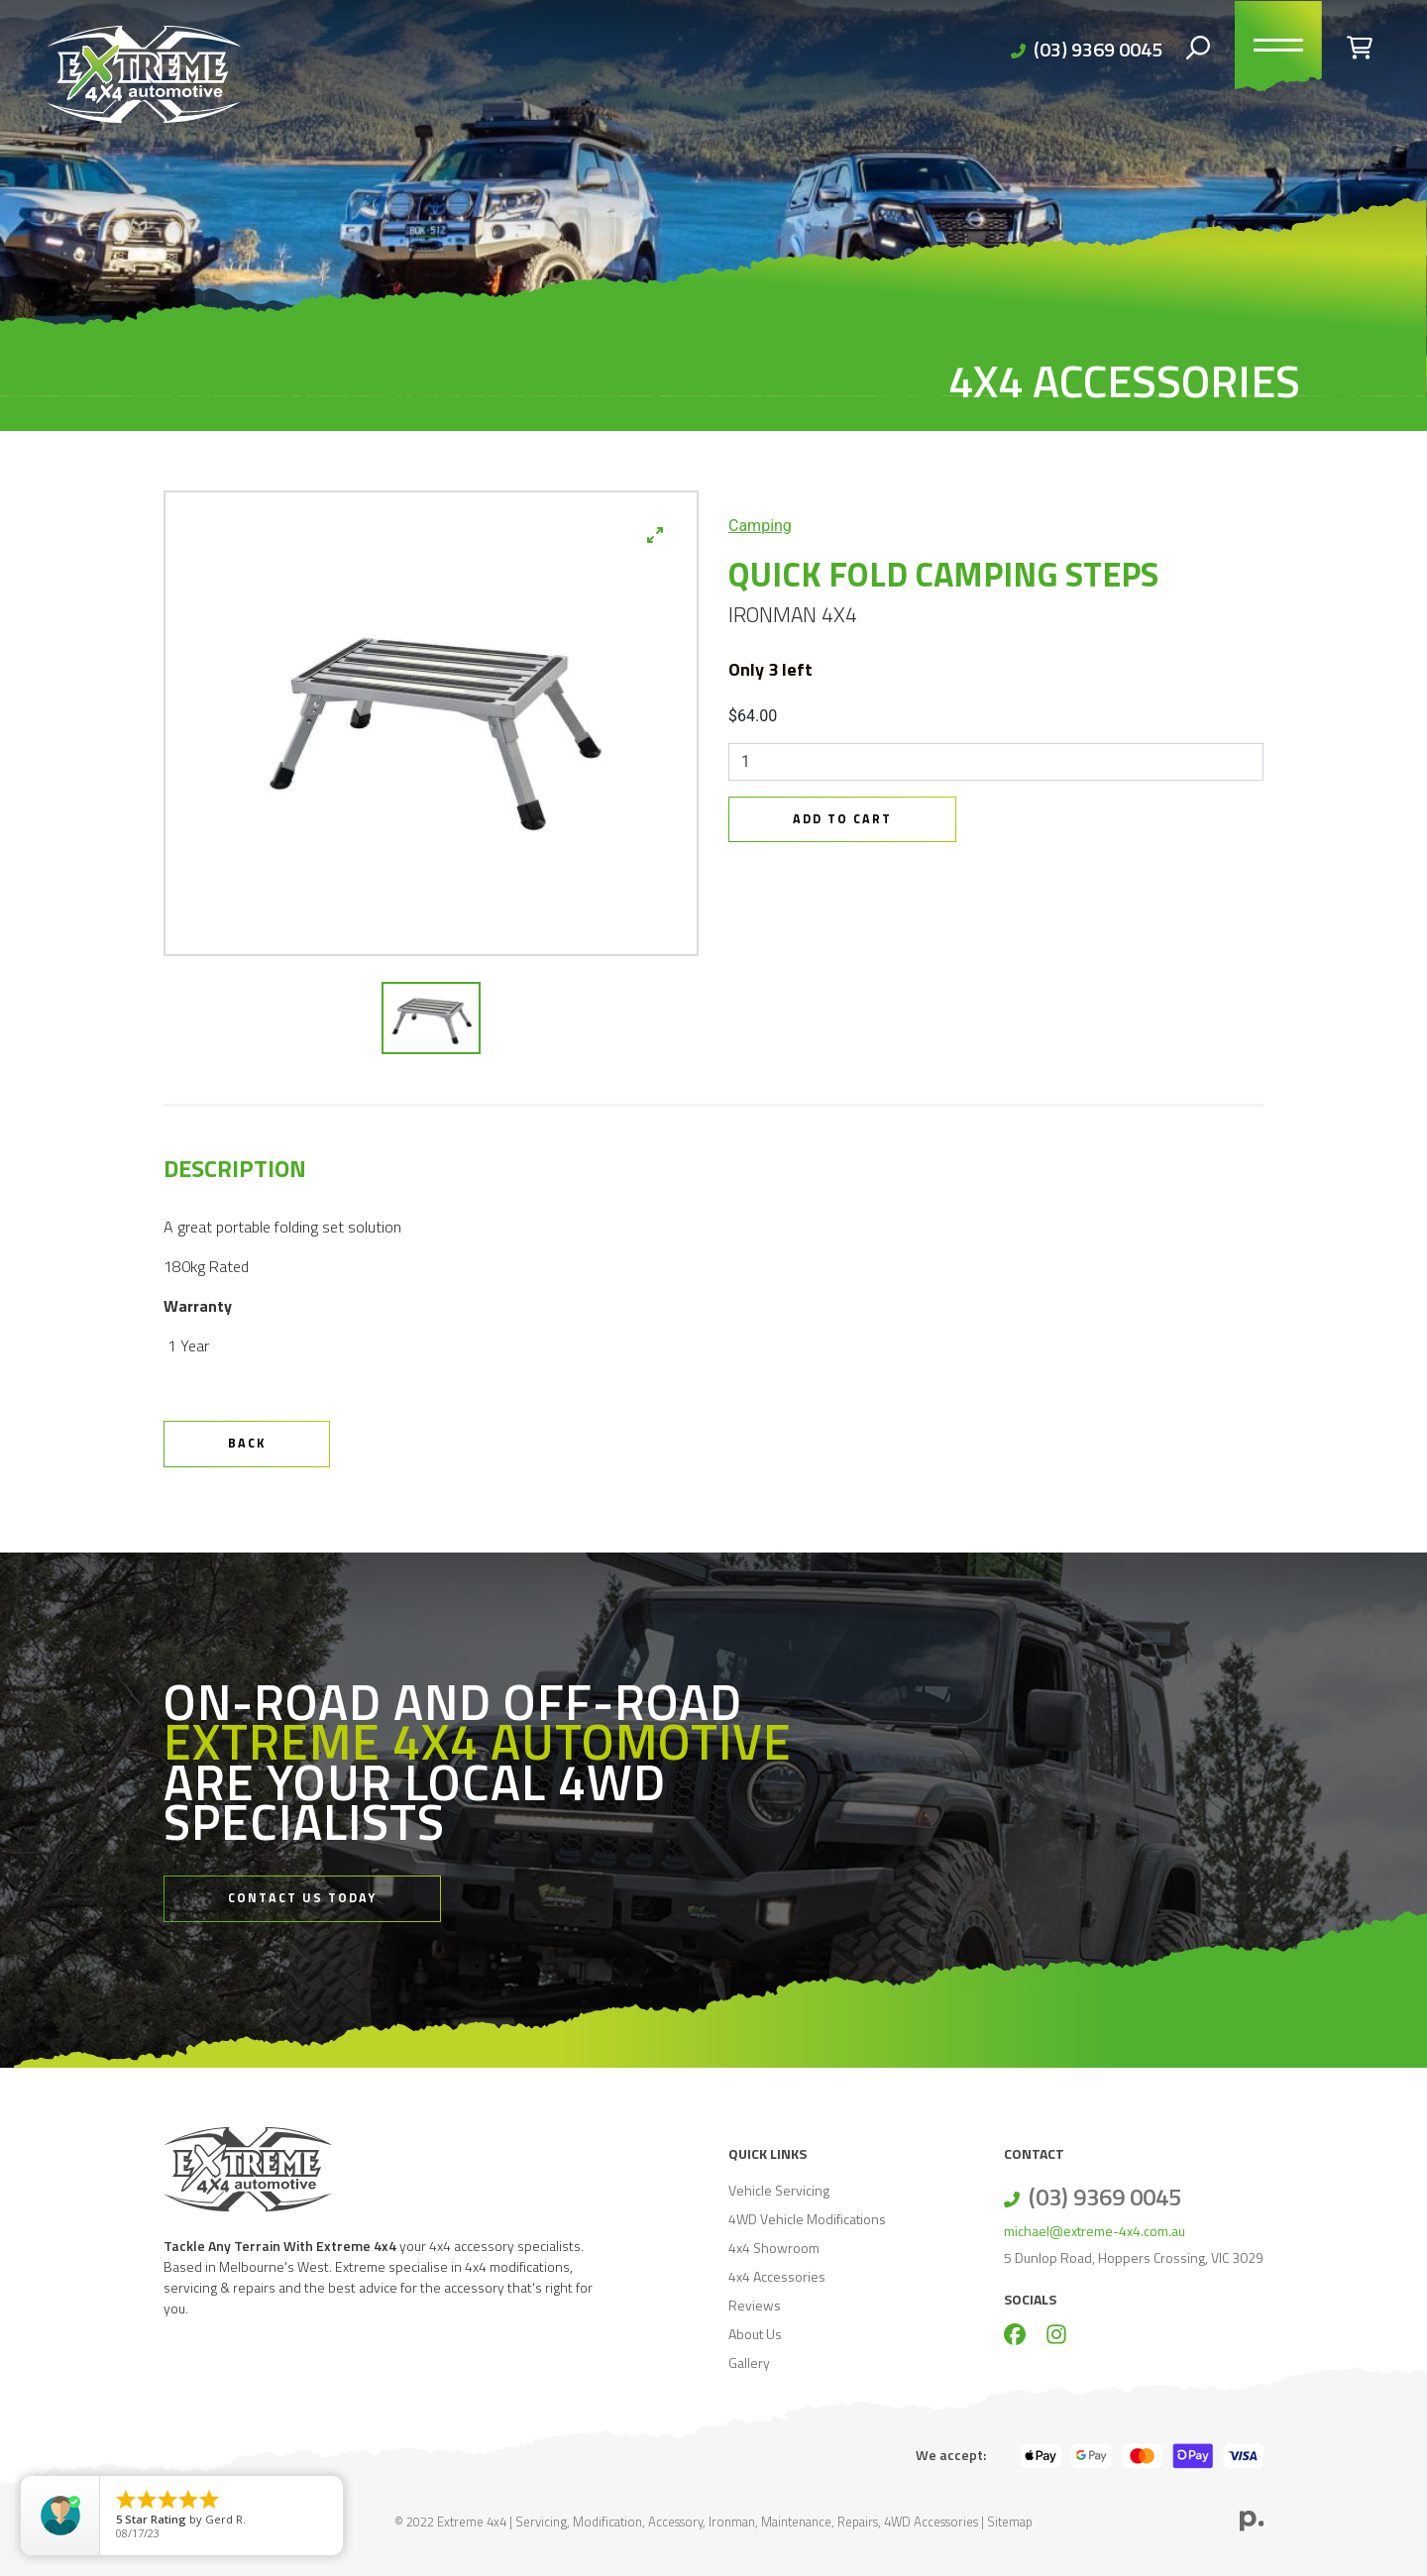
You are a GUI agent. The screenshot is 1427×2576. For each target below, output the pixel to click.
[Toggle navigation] (1278, 49)
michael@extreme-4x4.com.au (1094, 2230)
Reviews (754, 2305)
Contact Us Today (302, 1897)
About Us (755, 2333)
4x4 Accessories (776, 2276)
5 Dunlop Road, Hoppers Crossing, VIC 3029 (1133, 2257)
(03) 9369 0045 (1098, 49)
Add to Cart (842, 818)
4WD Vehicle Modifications (807, 2218)
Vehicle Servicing (778, 2190)
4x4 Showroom (774, 2247)
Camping (760, 525)
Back (247, 1443)
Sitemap (1010, 2521)
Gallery (749, 2362)
